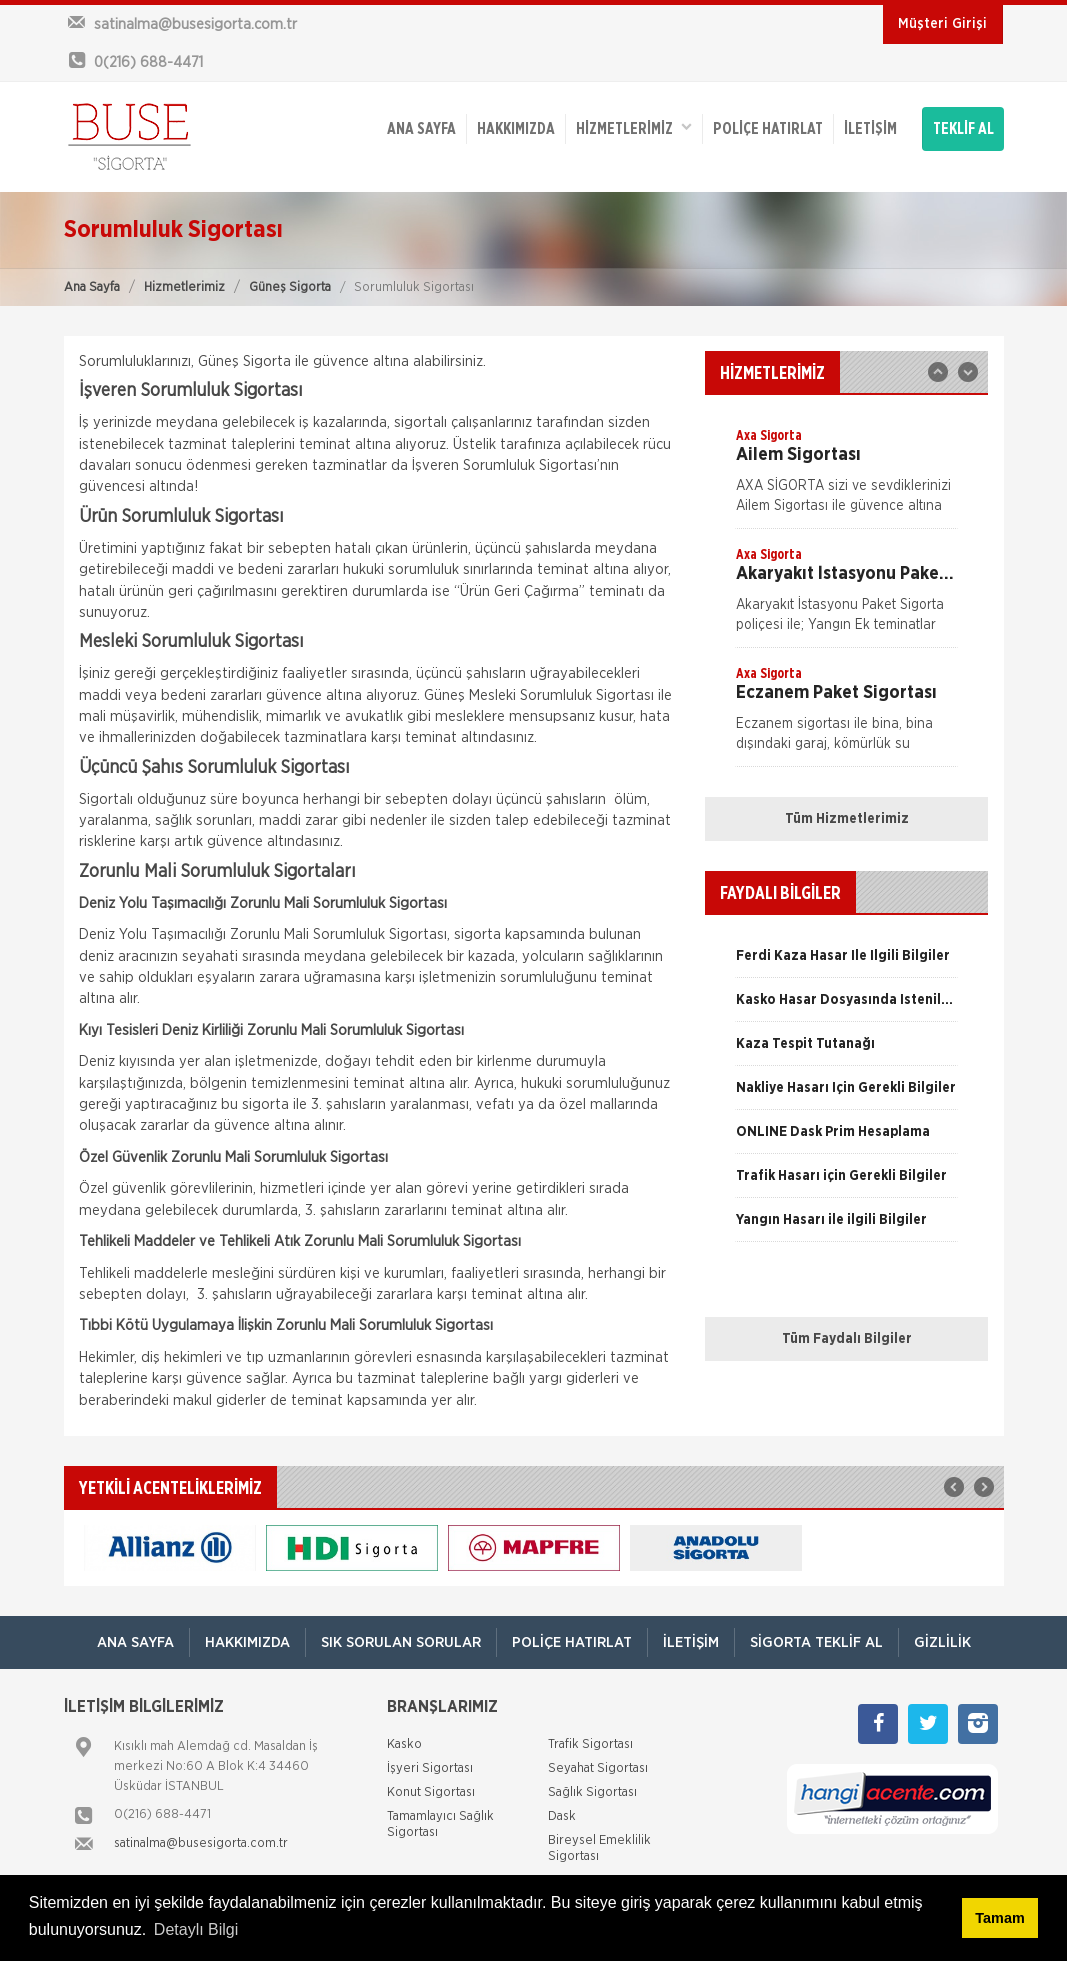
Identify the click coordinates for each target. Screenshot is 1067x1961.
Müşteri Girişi (942, 24)
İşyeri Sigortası (430, 1768)
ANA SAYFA (421, 129)
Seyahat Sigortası (598, 1768)
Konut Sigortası (431, 1792)
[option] (846, 477)
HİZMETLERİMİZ (634, 127)
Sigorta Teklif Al (816, 1642)
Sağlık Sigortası (592, 1792)
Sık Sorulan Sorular (401, 1642)
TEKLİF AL (963, 129)
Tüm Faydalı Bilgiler (847, 1339)
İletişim (870, 129)
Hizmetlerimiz (184, 287)
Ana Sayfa (92, 287)
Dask (562, 1816)
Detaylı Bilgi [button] (196, 1929)
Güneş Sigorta (290, 287)
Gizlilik (942, 1642)
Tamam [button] (999, 1918)
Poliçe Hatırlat (768, 129)
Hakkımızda (516, 129)
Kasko (404, 1744)
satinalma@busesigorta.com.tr (201, 1843)
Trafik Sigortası (590, 1744)
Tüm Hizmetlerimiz (847, 819)
